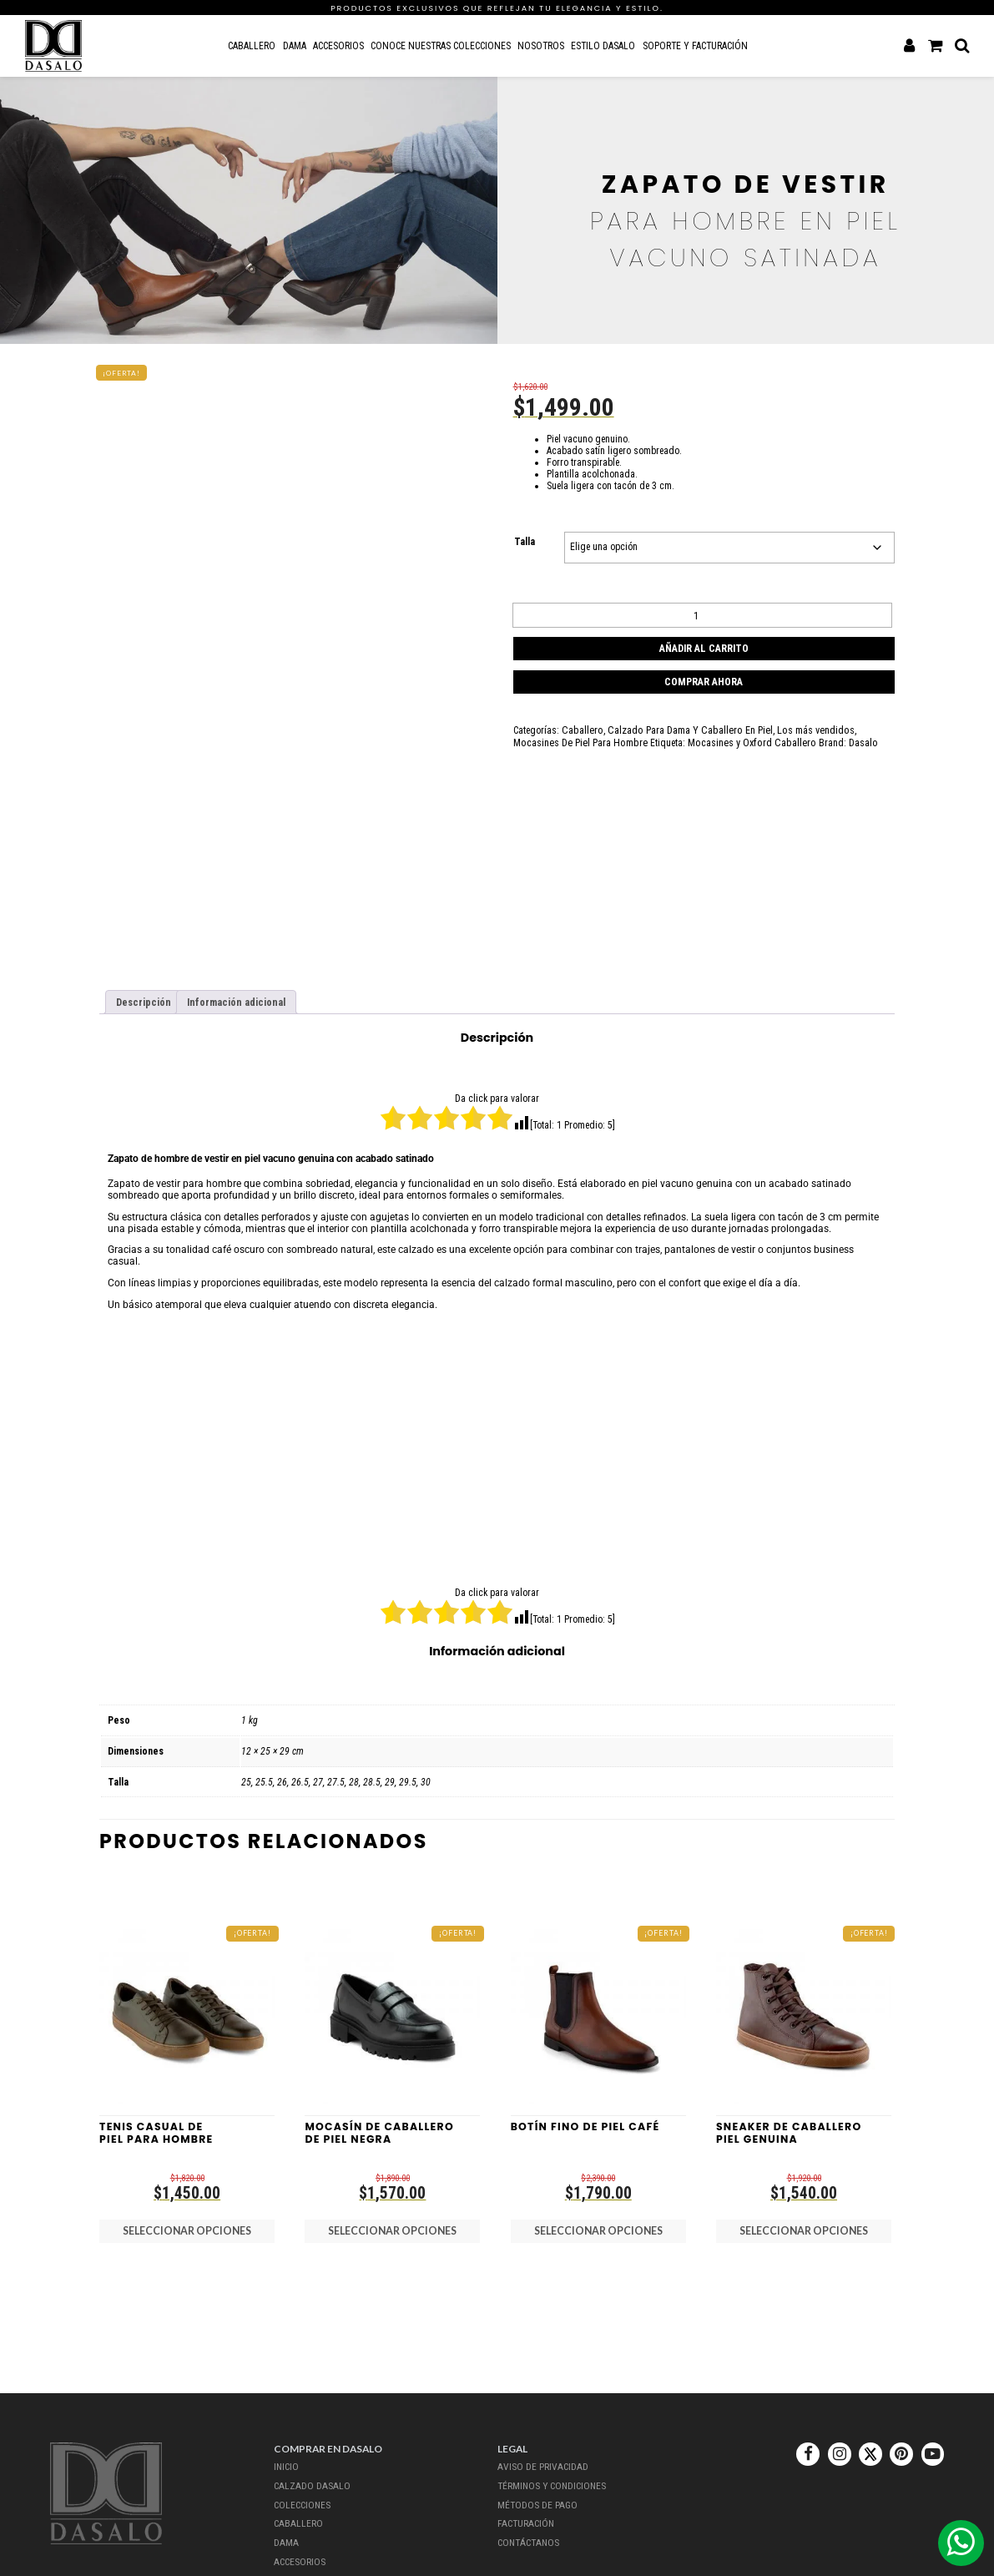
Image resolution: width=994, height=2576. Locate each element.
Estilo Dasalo (603, 45)
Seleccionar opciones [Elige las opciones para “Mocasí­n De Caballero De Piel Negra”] (392, 2226)
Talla (524, 542)
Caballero (251, 45)
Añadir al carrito (703, 645)
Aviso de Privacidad (541, 2466)
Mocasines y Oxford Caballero (695, 736)
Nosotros (540, 45)
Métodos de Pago (537, 2501)
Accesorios (337, 45)
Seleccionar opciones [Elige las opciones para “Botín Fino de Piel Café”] (598, 2226)
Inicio (287, 2466)
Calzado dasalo (310, 2483)
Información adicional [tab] (231, 1002)
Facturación (525, 2518)
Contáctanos (528, 2536)
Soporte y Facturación (694, 45)
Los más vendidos (802, 724)
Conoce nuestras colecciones (440, 45)
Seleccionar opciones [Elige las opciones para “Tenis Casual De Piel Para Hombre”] (187, 2226)
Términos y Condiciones (553, 2483)
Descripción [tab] (142, 1002)
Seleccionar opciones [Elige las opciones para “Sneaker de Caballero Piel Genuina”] (803, 2226)
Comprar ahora (704, 677)
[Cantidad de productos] (702, 613)
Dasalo (803, 736)
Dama (293, 45)
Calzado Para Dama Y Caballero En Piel (682, 724)
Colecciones (302, 2501)
